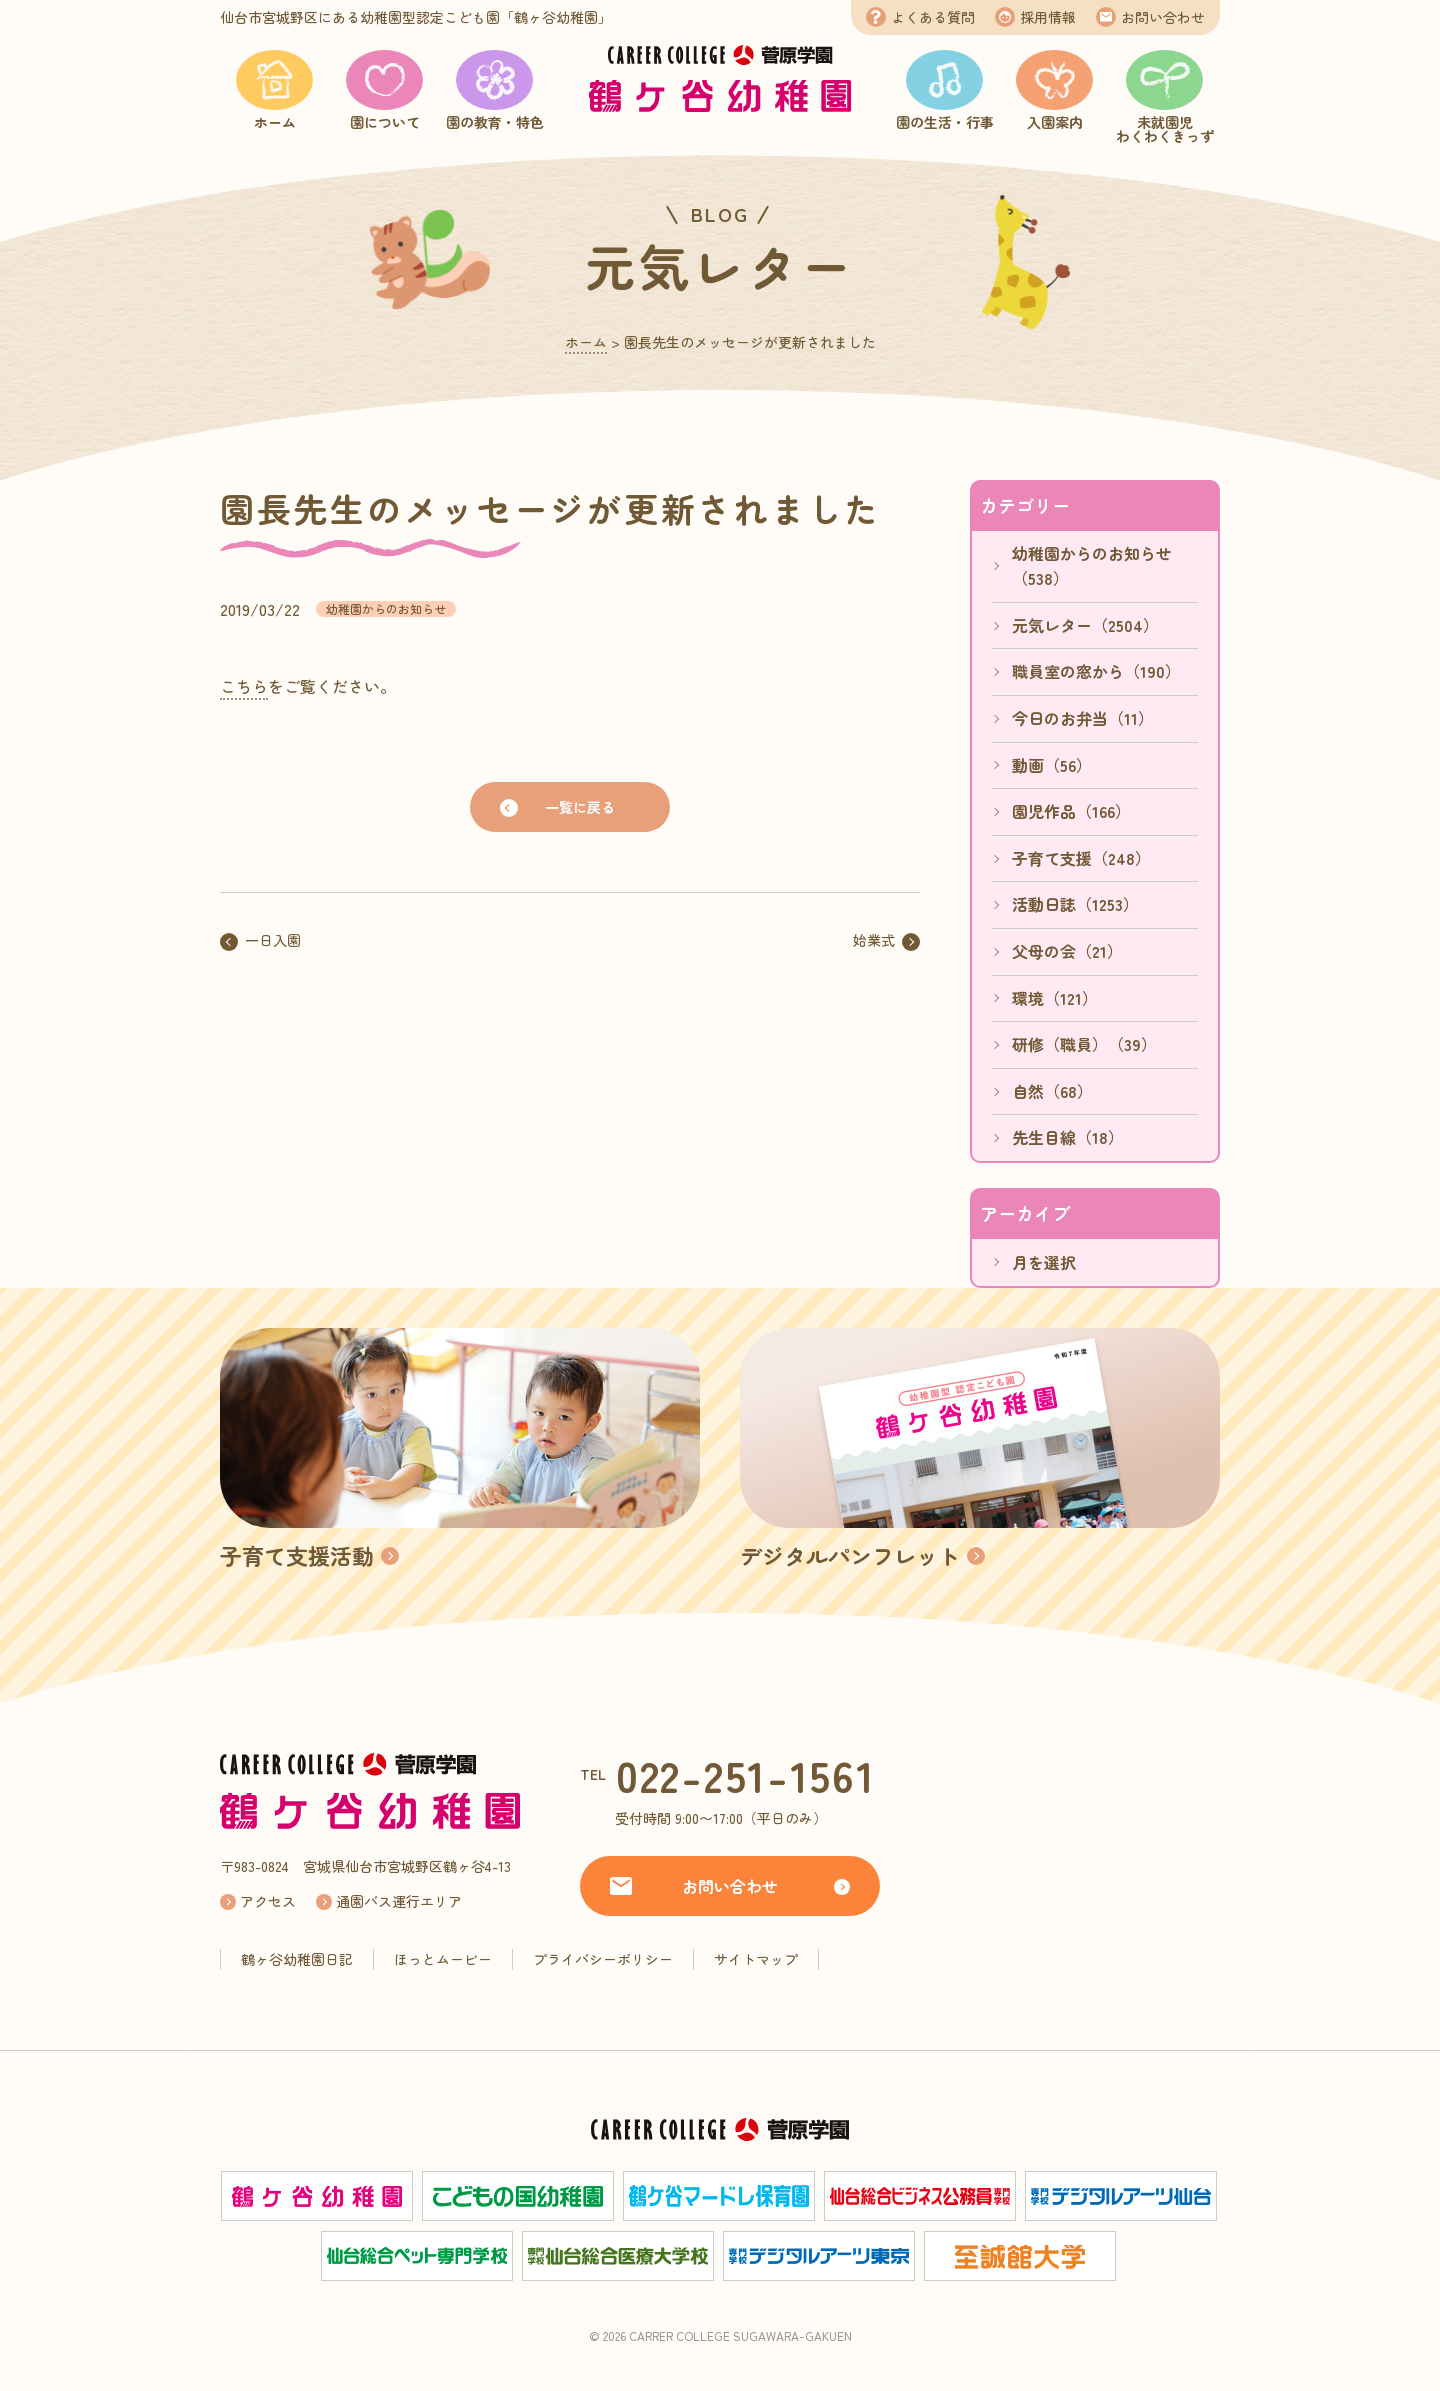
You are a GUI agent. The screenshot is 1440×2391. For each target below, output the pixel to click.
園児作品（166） (1071, 811)
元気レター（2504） (1085, 625)
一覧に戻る (580, 807)
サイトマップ (756, 1959)
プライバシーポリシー (603, 1959)
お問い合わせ (1163, 17)
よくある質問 (933, 17)
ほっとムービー (443, 1959)
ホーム (275, 122)
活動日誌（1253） (1075, 904)
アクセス (268, 1901)
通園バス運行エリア (399, 1901)
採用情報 (1048, 17)
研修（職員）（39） (1084, 1044)
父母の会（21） (1067, 951)
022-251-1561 (746, 1774)
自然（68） (1052, 1091)
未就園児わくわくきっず (1165, 129)
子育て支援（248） (1081, 858)
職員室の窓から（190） (1096, 671)
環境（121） (1055, 998)
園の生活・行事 (945, 122)
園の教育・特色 (495, 122)
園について (385, 122)
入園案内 (1055, 122)
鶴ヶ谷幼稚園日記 (297, 1959)
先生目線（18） (1068, 1137)
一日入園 (273, 940)
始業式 (874, 940)
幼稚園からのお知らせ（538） (1092, 566)
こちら (244, 686)
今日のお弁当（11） (1083, 718)
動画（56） (1052, 765)
